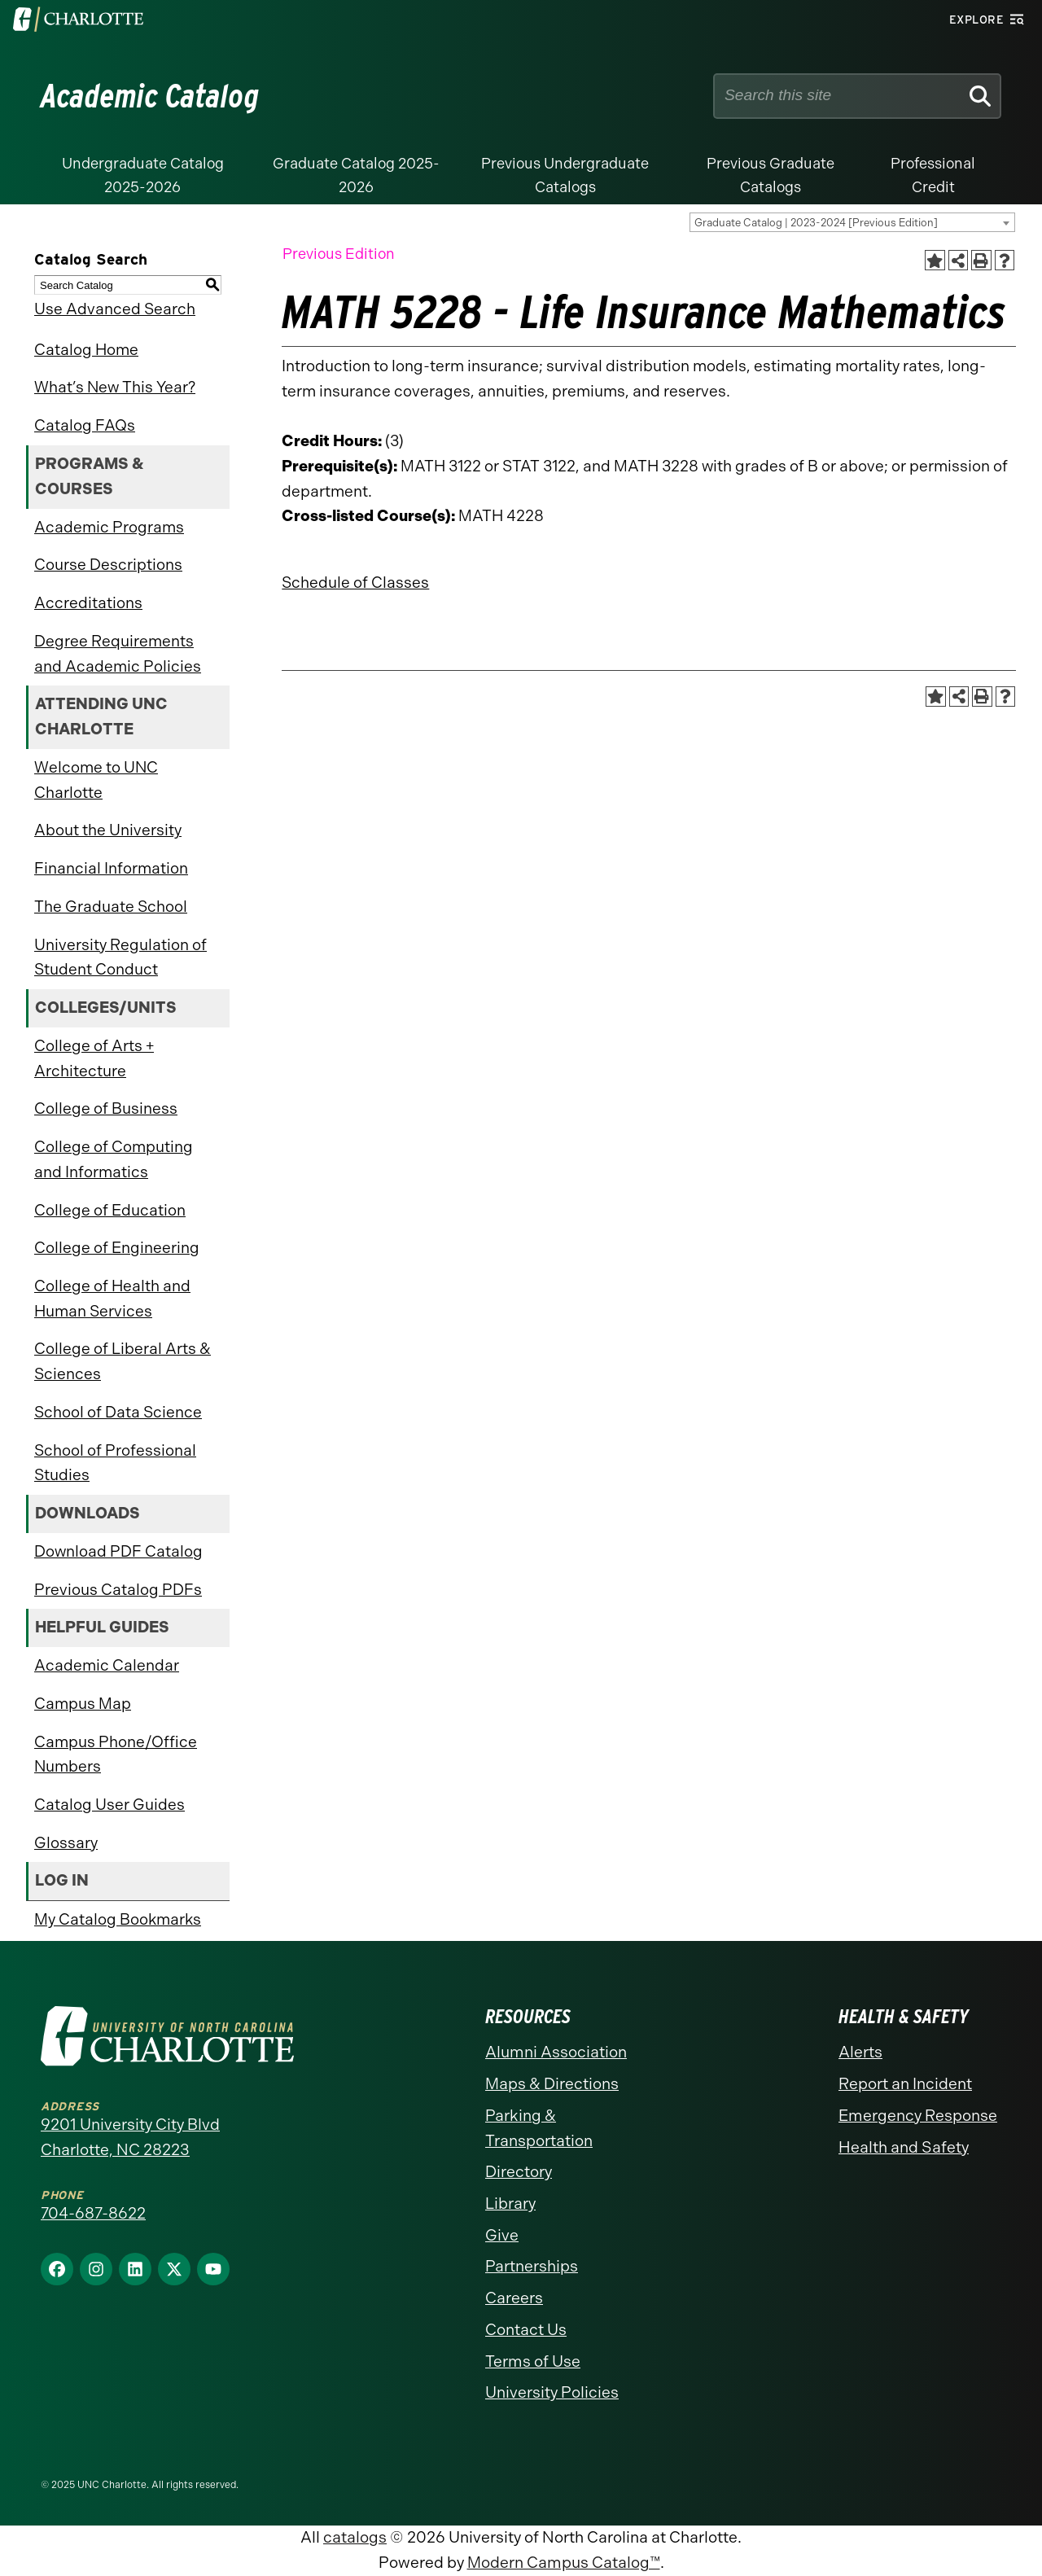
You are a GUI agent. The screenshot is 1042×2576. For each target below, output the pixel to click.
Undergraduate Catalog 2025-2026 (143, 175)
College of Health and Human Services (112, 1299)
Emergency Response (917, 2115)
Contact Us (526, 2329)
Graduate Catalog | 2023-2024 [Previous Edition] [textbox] (816, 223)
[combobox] (852, 222)
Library (510, 2203)
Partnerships (531, 2266)
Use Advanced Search (114, 309)
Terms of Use (532, 2361)
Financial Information (111, 868)
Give (502, 2235)
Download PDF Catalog (118, 1551)
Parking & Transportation (539, 2128)
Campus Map (82, 1703)
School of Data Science (118, 1412)
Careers (514, 2298)
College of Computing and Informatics (113, 1159)
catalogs (355, 2537)
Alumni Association (556, 2052)
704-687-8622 (93, 2213)
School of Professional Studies (115, 1463)
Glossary (66, 1842)
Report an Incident (905, 2083)
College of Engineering (116, 1247)
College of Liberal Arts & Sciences (122, 1361)
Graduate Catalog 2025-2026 (356, 175)
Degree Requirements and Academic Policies (117, 654)
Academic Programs (109, 527)
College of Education (110, 1210)
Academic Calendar (106, 1665)
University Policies (552, 2392)
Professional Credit (933, 175)
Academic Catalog (150, 96)
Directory (518, 2171)
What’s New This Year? (114, 387)
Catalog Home (86, 349)
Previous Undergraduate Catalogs (565, 175)
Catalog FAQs (84, 425)
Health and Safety (903, 2147)
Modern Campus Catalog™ (563, 2562)
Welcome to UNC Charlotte (96, 780)
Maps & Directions (552, 2083)
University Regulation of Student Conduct (120, 957)
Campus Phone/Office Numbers (115, 1754)
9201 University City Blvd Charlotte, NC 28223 (130, 2137)
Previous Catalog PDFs (118, 1589)
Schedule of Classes (355, 582)
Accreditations (88, 603)
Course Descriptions (108, 564)
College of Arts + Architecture (94, 1058)
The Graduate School (110, 906)
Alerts (860, 2052)
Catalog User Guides (109, 1804)
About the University (108, 830)
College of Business (105, 1108)
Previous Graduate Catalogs (770, 175)
